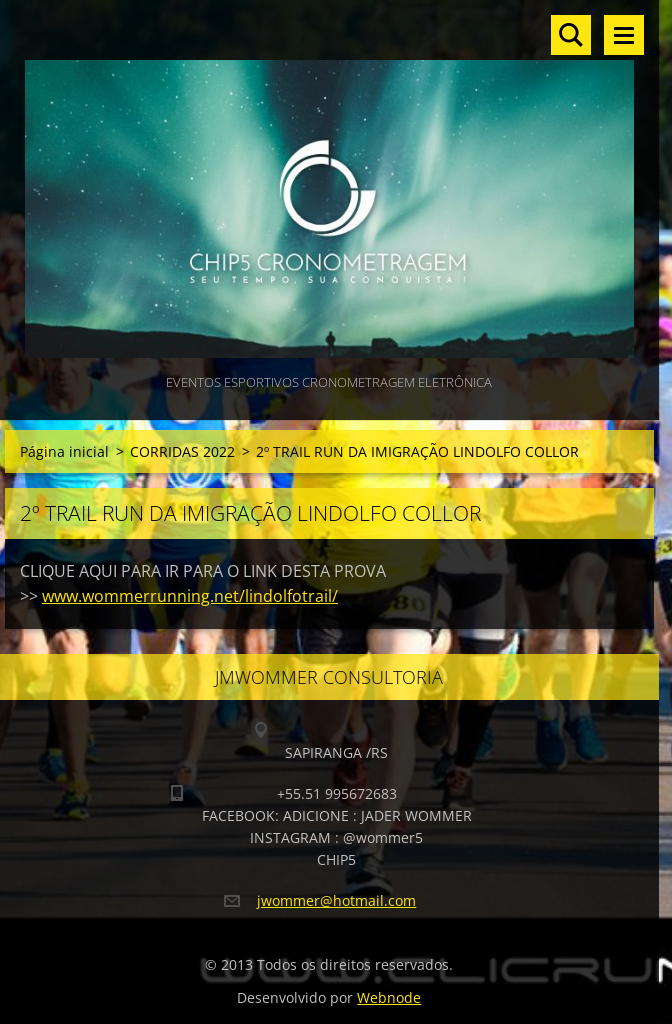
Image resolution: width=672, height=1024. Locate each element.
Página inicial (64, 451)
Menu (624, 35)
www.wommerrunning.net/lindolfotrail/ (190, 596)
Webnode (389, 997)
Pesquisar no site (571, 35)
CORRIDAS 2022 (182, 451)
